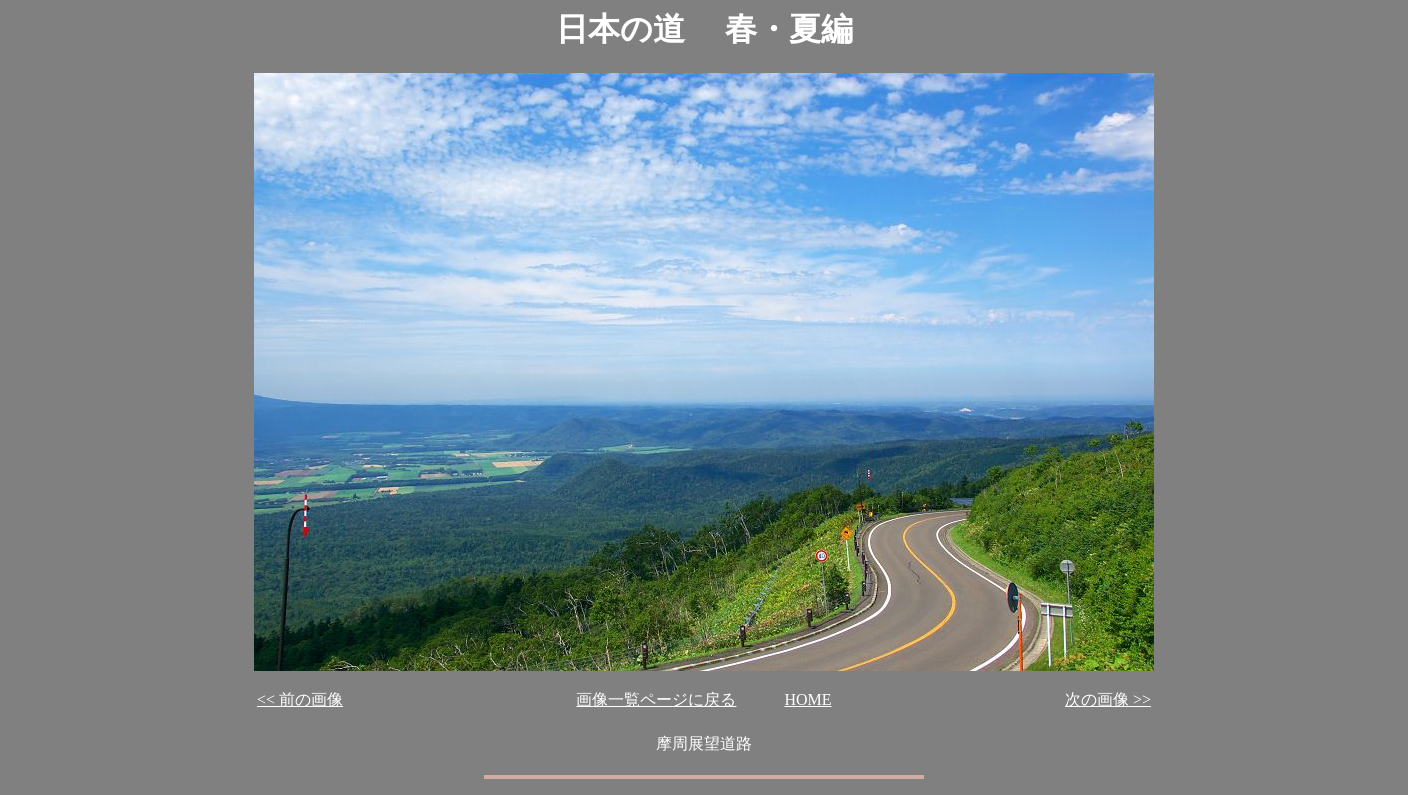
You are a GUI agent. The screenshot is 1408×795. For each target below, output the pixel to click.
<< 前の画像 (300, 699)
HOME (807, 699)
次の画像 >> (1108, 699)
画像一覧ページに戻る (656, 699)
